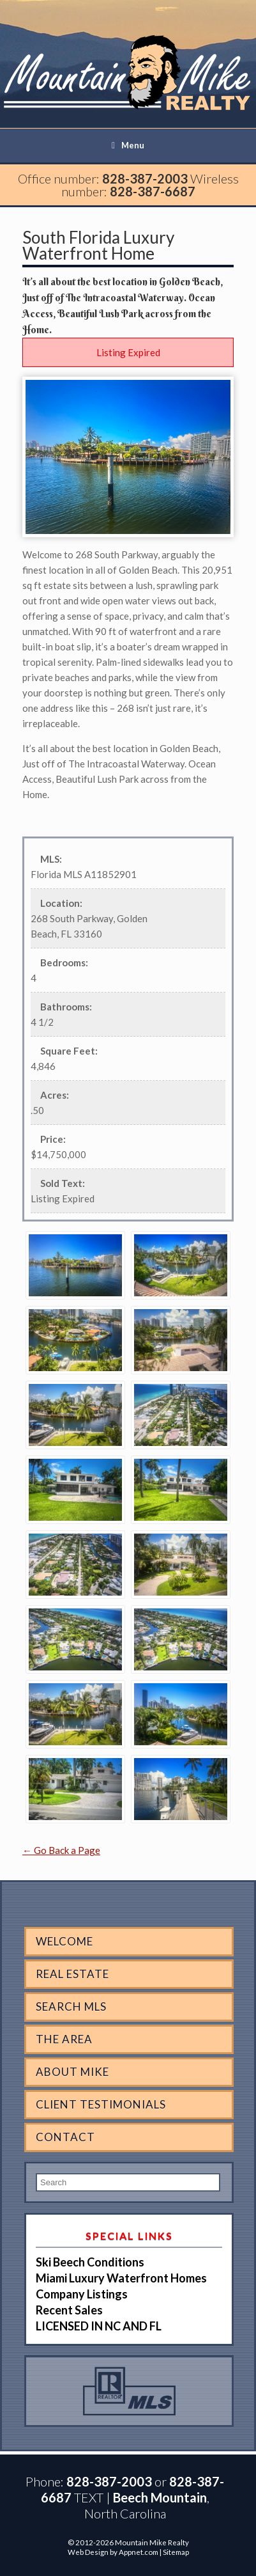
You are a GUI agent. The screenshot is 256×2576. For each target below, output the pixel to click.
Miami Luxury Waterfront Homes (121, 2278)
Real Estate (72, 1974)
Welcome (64, 1941)
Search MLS (71, 2006)
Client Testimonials (101, 2104)
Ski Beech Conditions (90, 2262)
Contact (65, 2137)
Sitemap (176, 2552)
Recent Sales (69, 2310)
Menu (128, 145)
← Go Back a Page (61, 1850)
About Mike (72, 2071)
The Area (64, 2039)
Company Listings (82, 2294)
